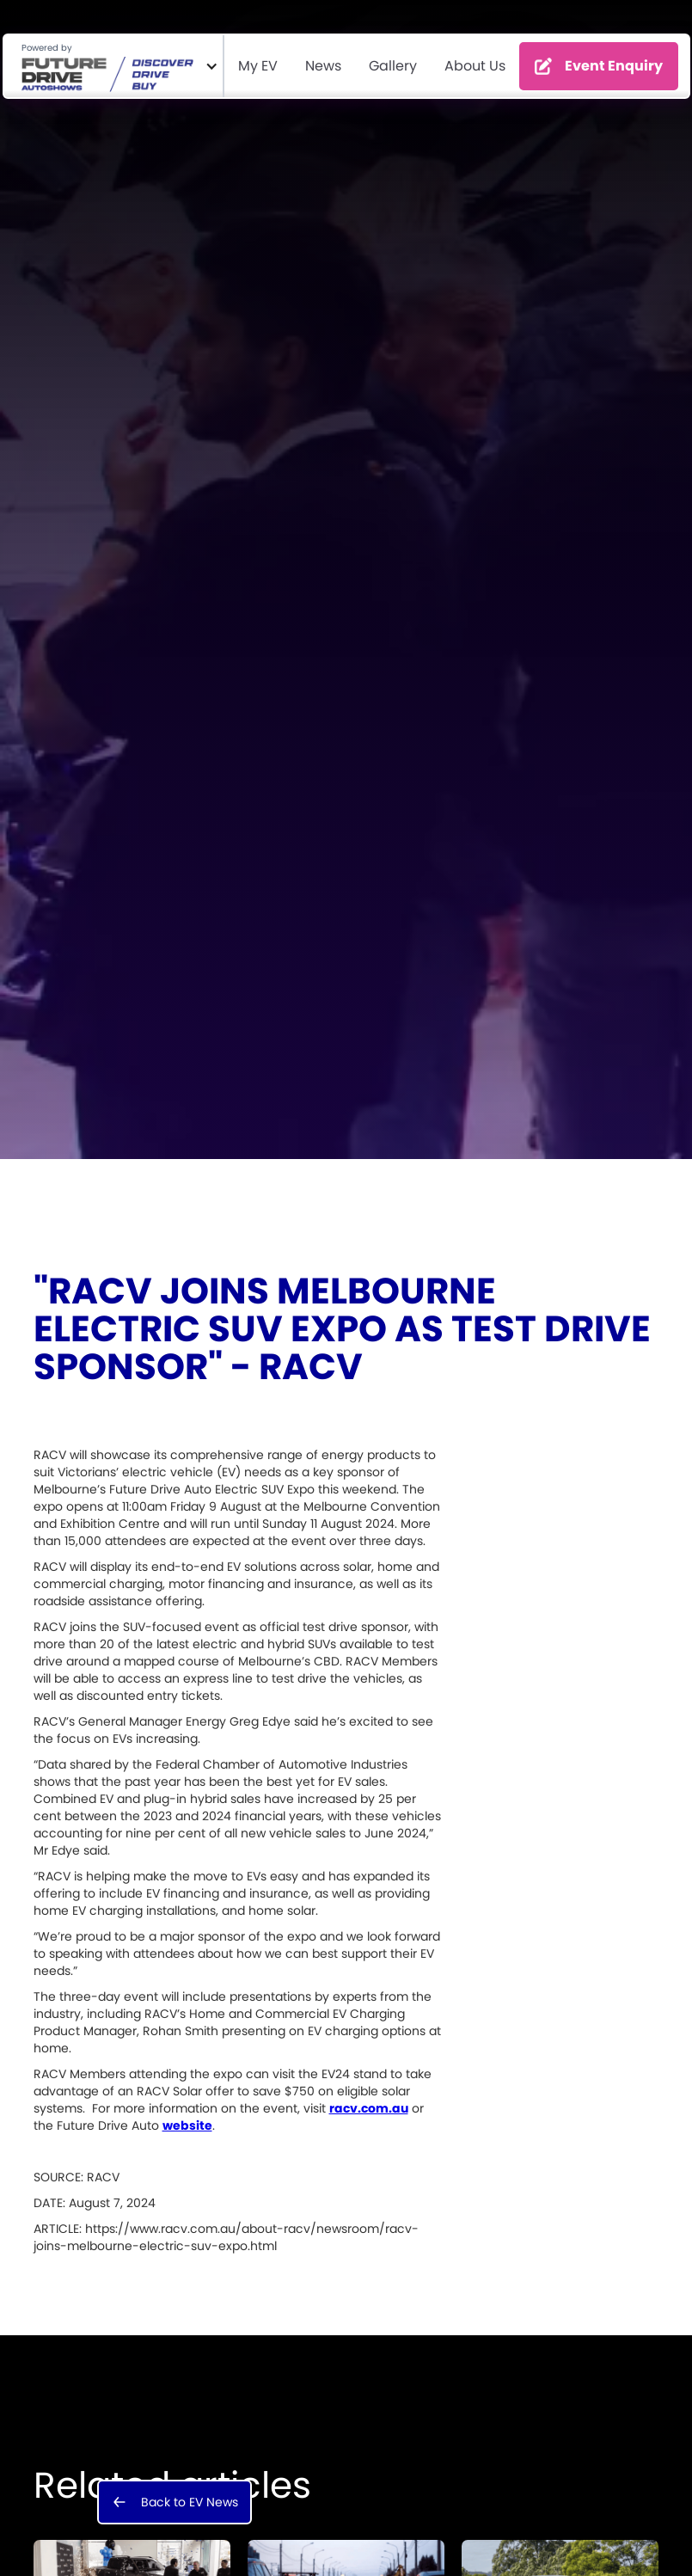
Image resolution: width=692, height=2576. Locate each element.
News (323, 66)
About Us (474, 66)
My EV (258, 66)
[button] (113, 66)
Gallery (393, 66)
